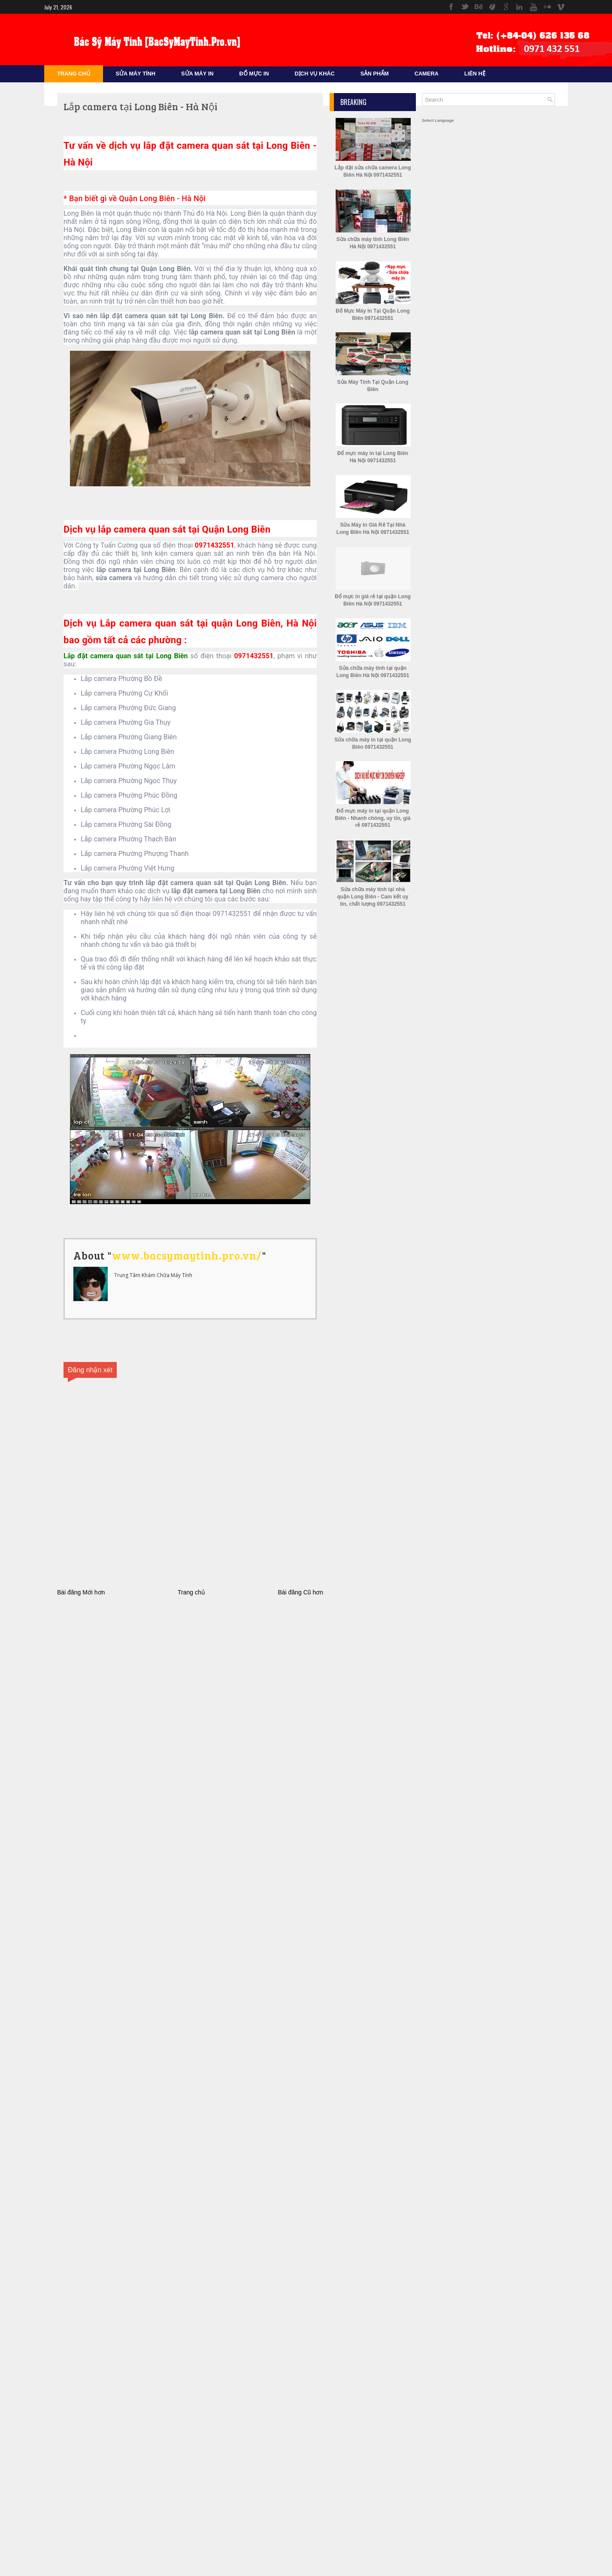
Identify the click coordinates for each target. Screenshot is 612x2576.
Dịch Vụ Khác (315, 73)
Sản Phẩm (375, 73)
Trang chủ (191, 1592)
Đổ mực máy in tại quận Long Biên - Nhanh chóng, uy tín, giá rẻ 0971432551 (373, 818)
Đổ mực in (254, 73)
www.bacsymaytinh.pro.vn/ (187, 1255)
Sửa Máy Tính (135, 73)
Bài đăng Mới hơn (81, 1592)
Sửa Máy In (197, 73)
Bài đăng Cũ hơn (300, 1592)
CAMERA (427, 73)
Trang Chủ (73, 73)
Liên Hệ (474, 73)
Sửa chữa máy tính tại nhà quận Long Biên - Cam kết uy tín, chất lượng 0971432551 (373, 896)
